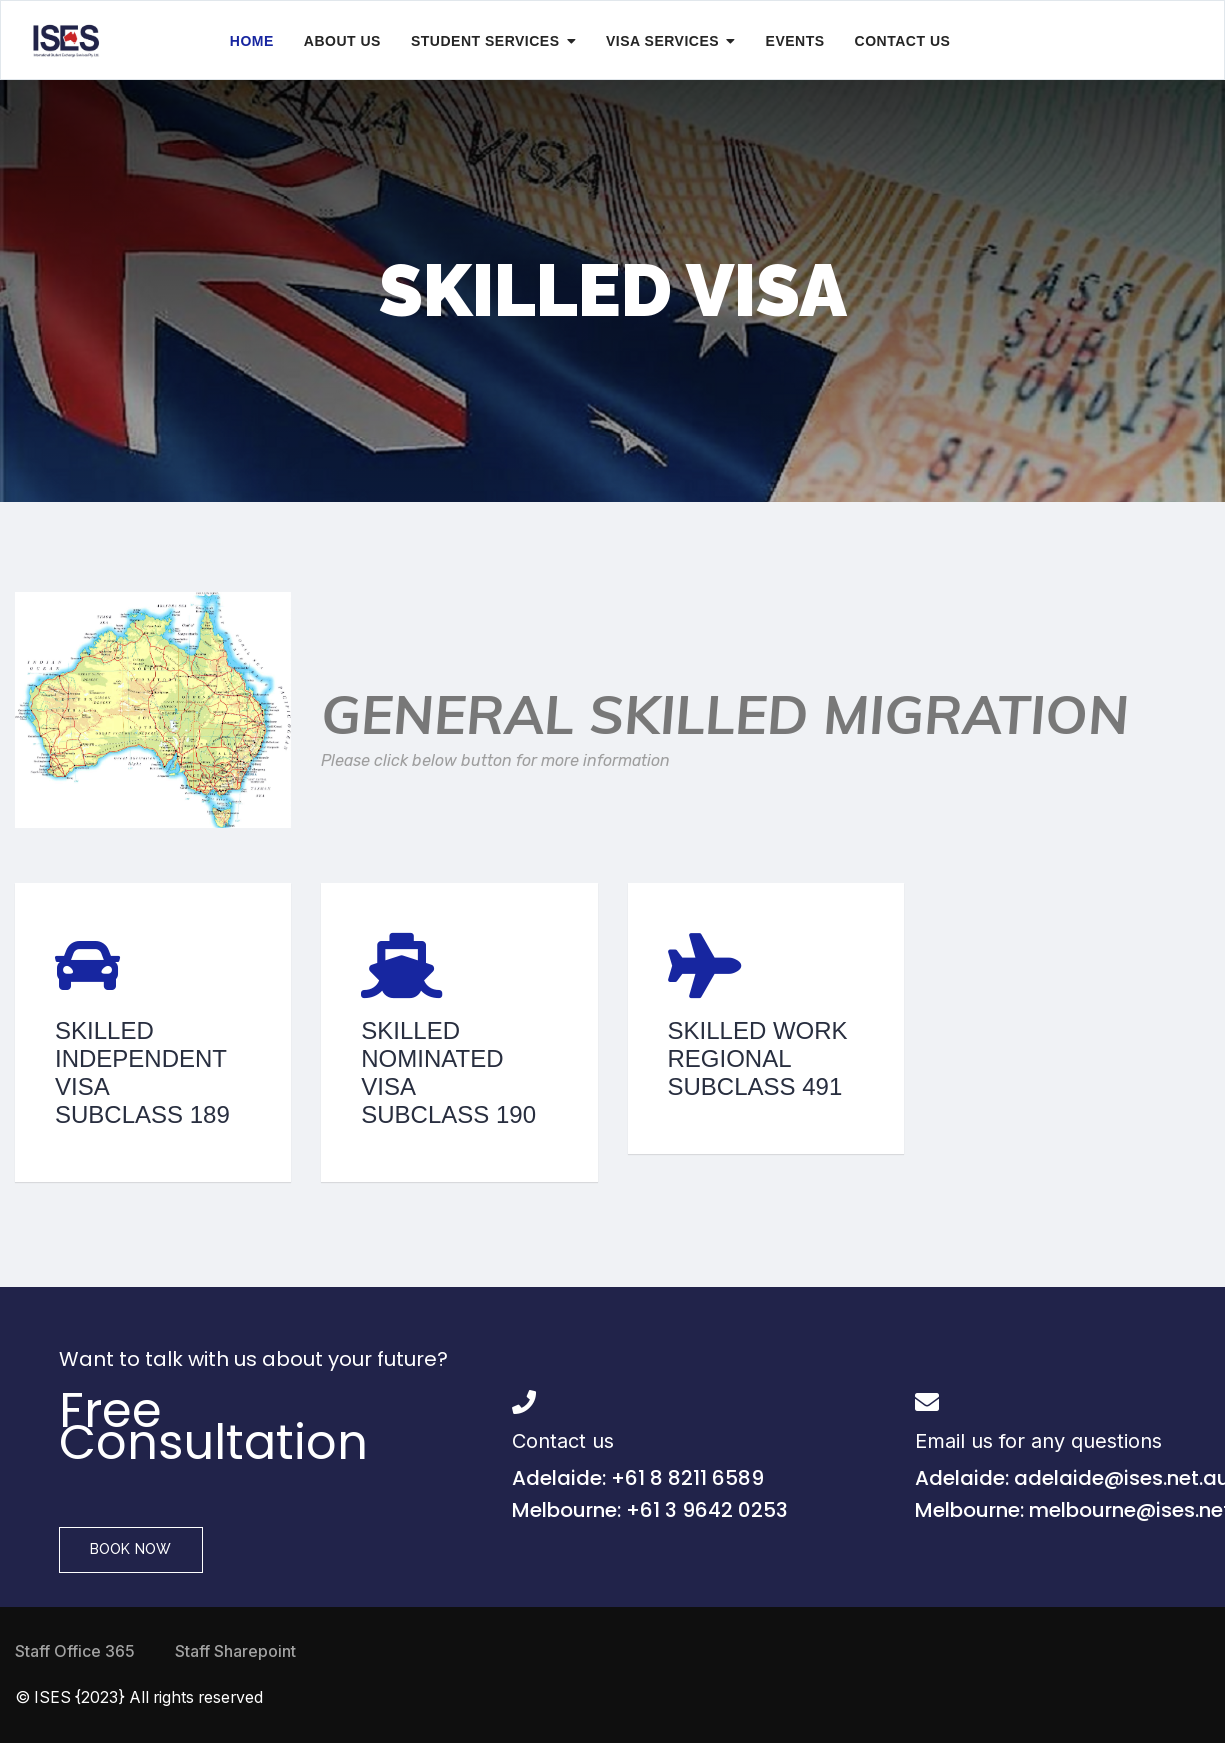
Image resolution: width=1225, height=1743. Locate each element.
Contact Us (903, 41)
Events (795, 41)
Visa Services (662, 41)
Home (252, 41)
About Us (342, 41)
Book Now (131, 1549)
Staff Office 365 (75, 1652)
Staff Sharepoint (235, 1652)
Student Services (485, 41)
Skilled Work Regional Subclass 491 (758, 1058)
